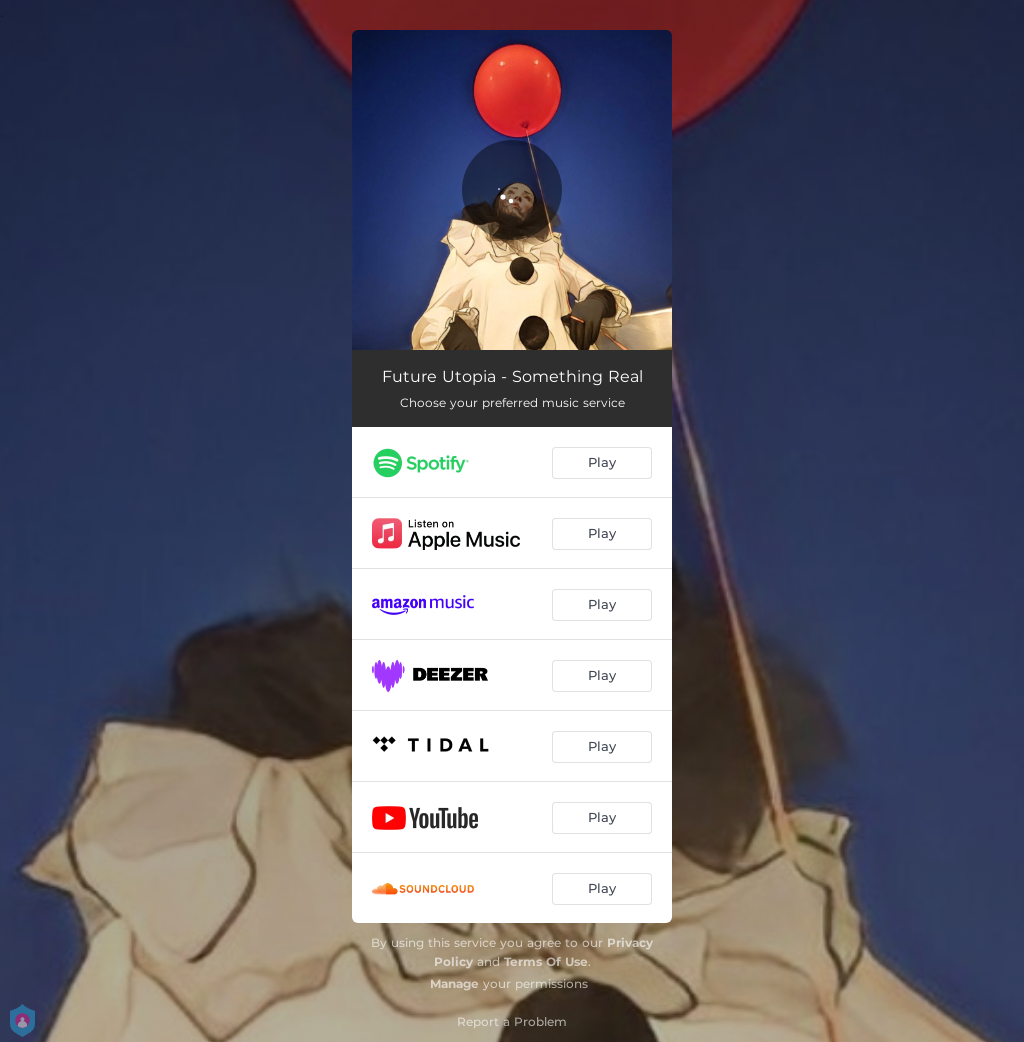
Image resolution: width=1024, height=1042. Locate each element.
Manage (454, 983)
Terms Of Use (546, 961)
